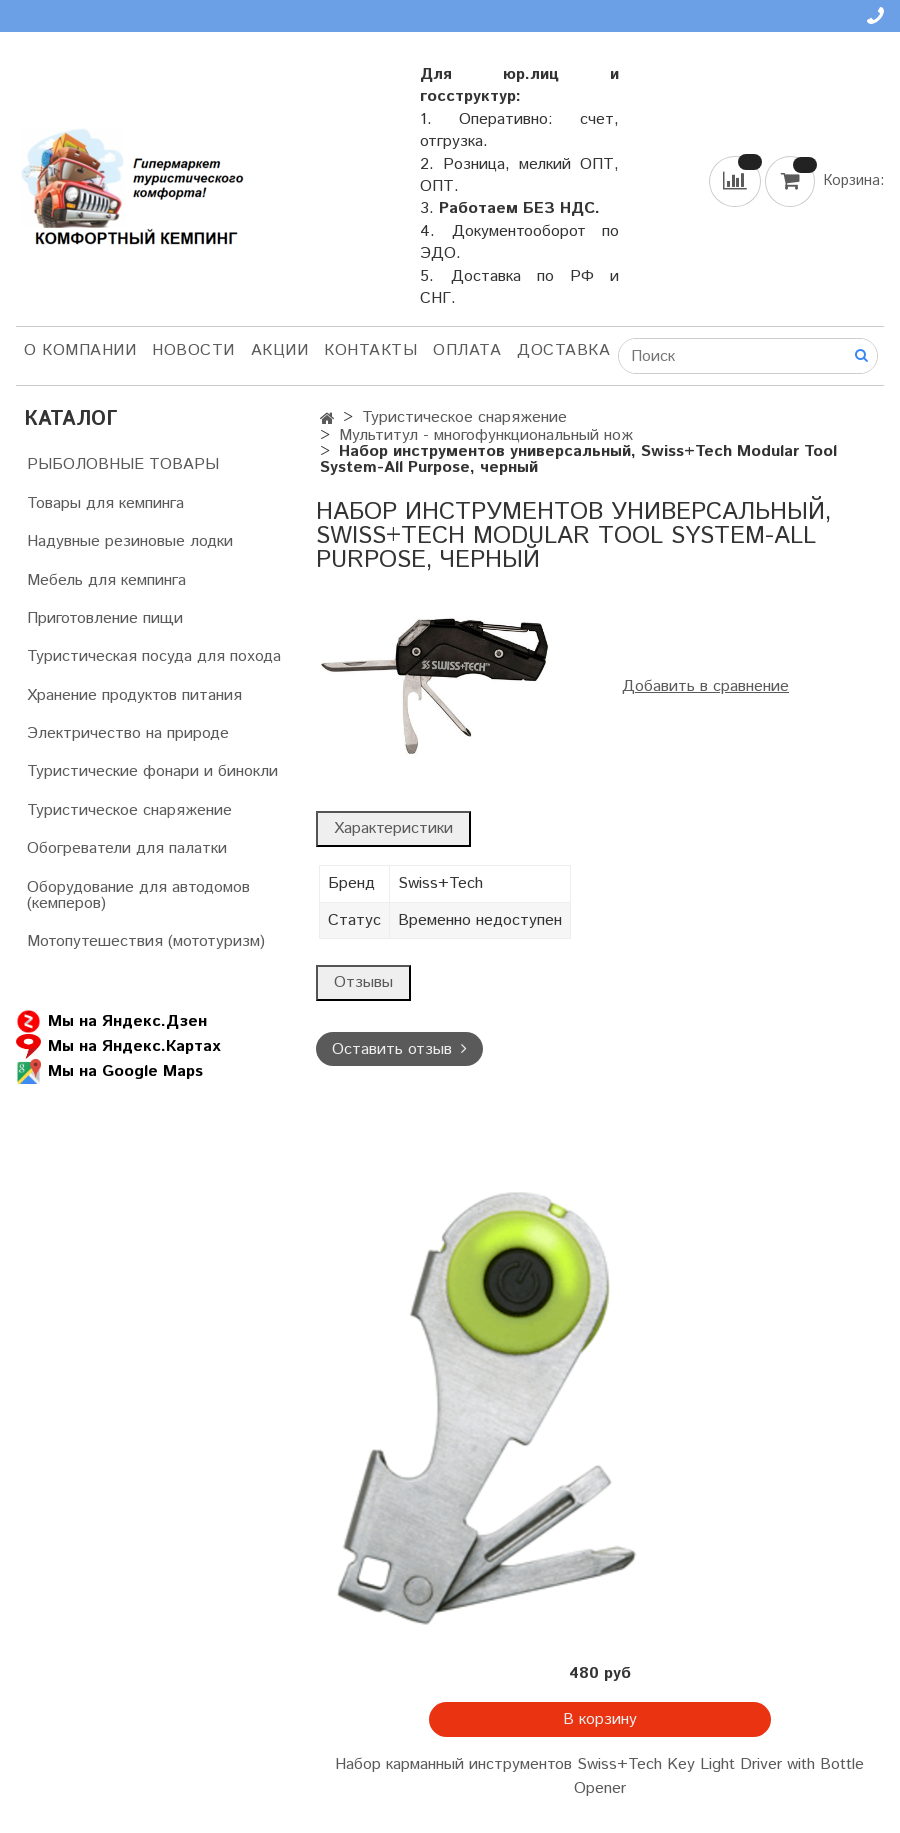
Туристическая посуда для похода (154, 656)
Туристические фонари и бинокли (152, 771)
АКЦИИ (280, 350)
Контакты (370, 350)
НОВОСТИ (193, 350)
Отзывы (363, 982)
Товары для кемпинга (105, 503)
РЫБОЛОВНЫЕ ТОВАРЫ (123, 464)
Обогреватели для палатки (127, 848)
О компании (80, 350)
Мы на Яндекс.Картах (118, 1046)
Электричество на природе (128, 733)
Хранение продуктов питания (134, 695)
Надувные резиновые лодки (130, 541)
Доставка (563, 350)
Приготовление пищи (105, 618)
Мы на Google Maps (109, 1071)
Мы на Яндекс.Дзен (111, 1021)
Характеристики (393, 828)
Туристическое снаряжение (464, 417)
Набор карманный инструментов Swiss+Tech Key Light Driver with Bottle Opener (599, 1776)
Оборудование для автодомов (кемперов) (138, 895)
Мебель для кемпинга (106, 580)
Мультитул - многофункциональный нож (486, 435)
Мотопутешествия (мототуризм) (146, 941)
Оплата (467, 350)
